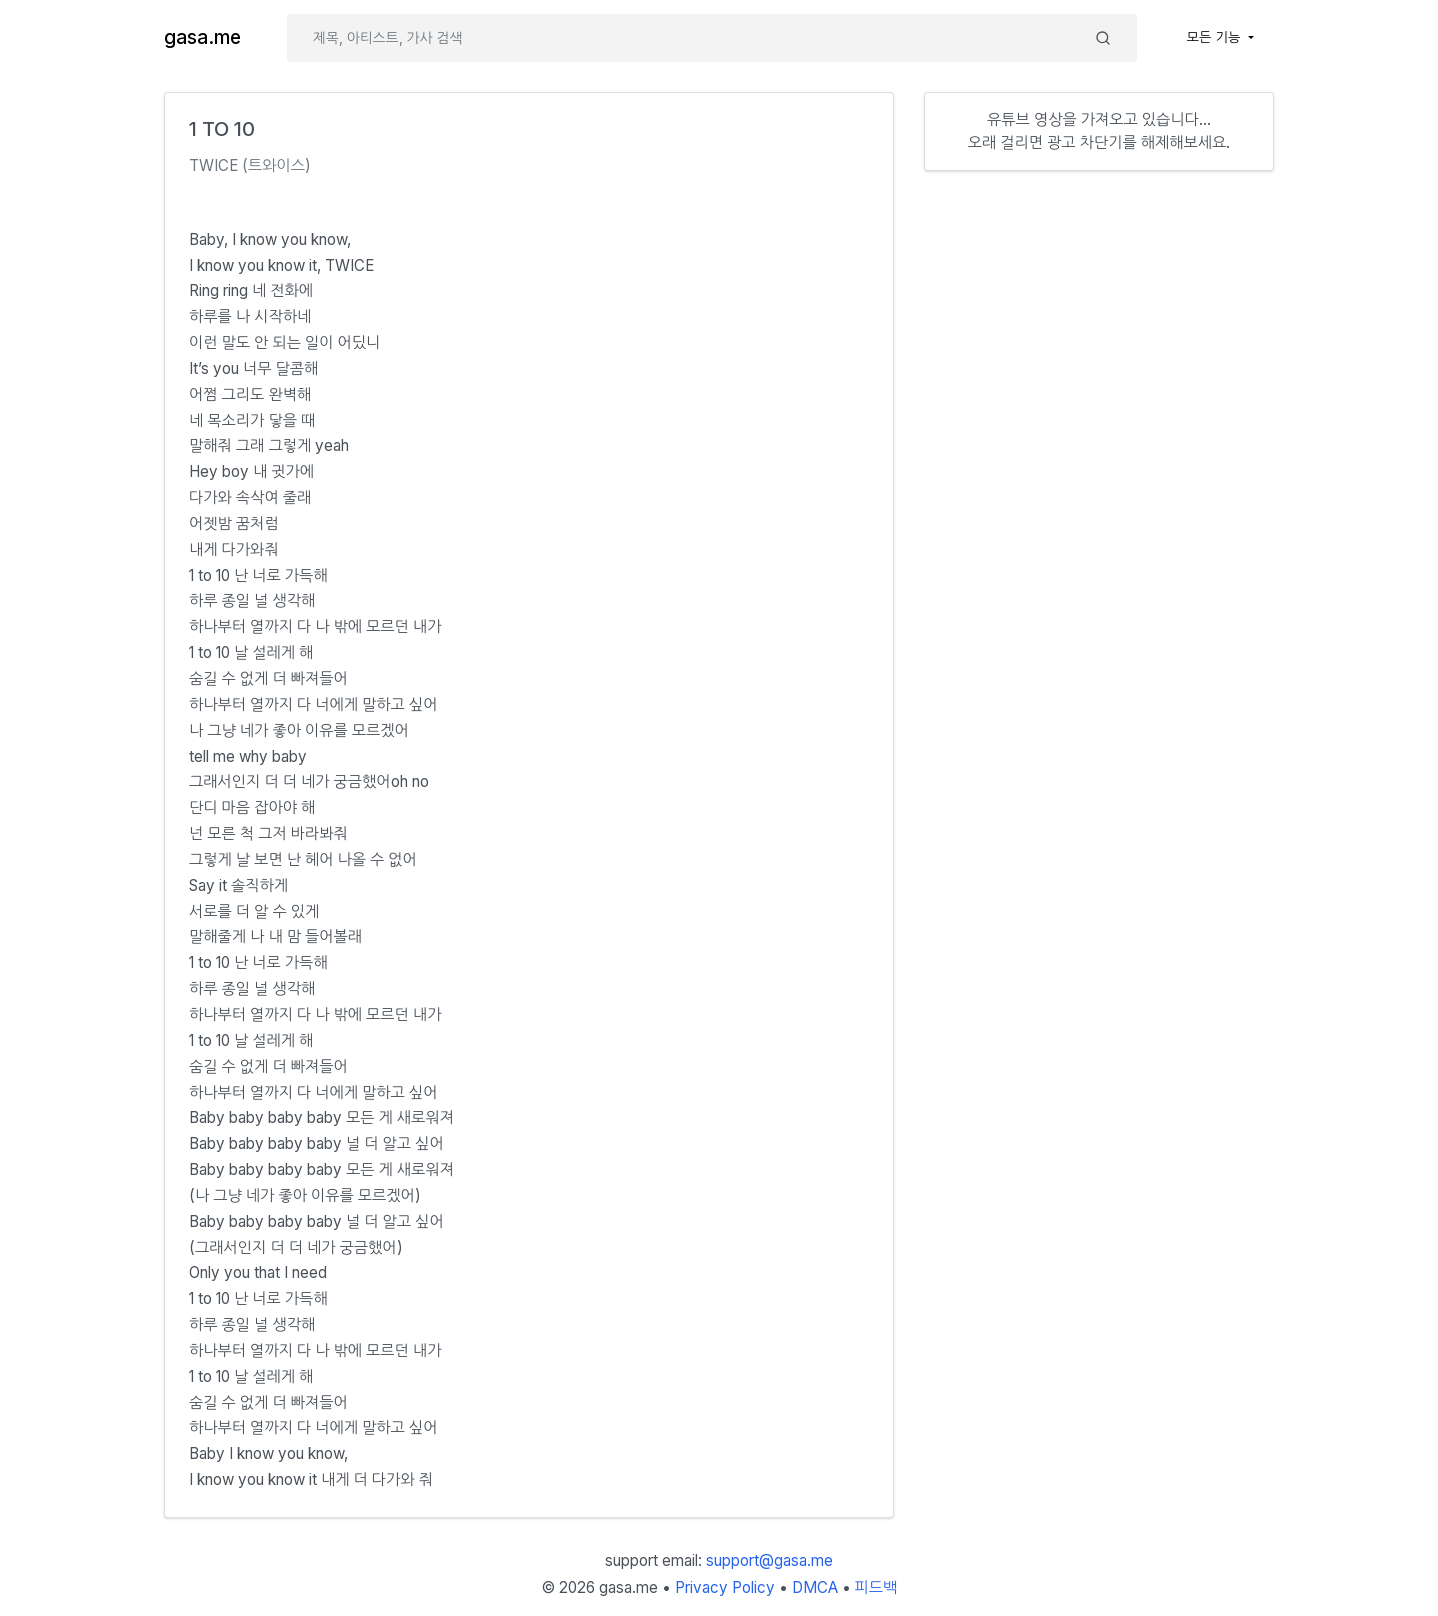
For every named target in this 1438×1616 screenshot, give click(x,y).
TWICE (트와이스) (250, 165)
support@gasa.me (769, 1560)
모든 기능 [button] (1216, 37)
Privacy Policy (725, 1587)
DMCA (815, 1587)
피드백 (876, 1587)
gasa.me (202, 37)
